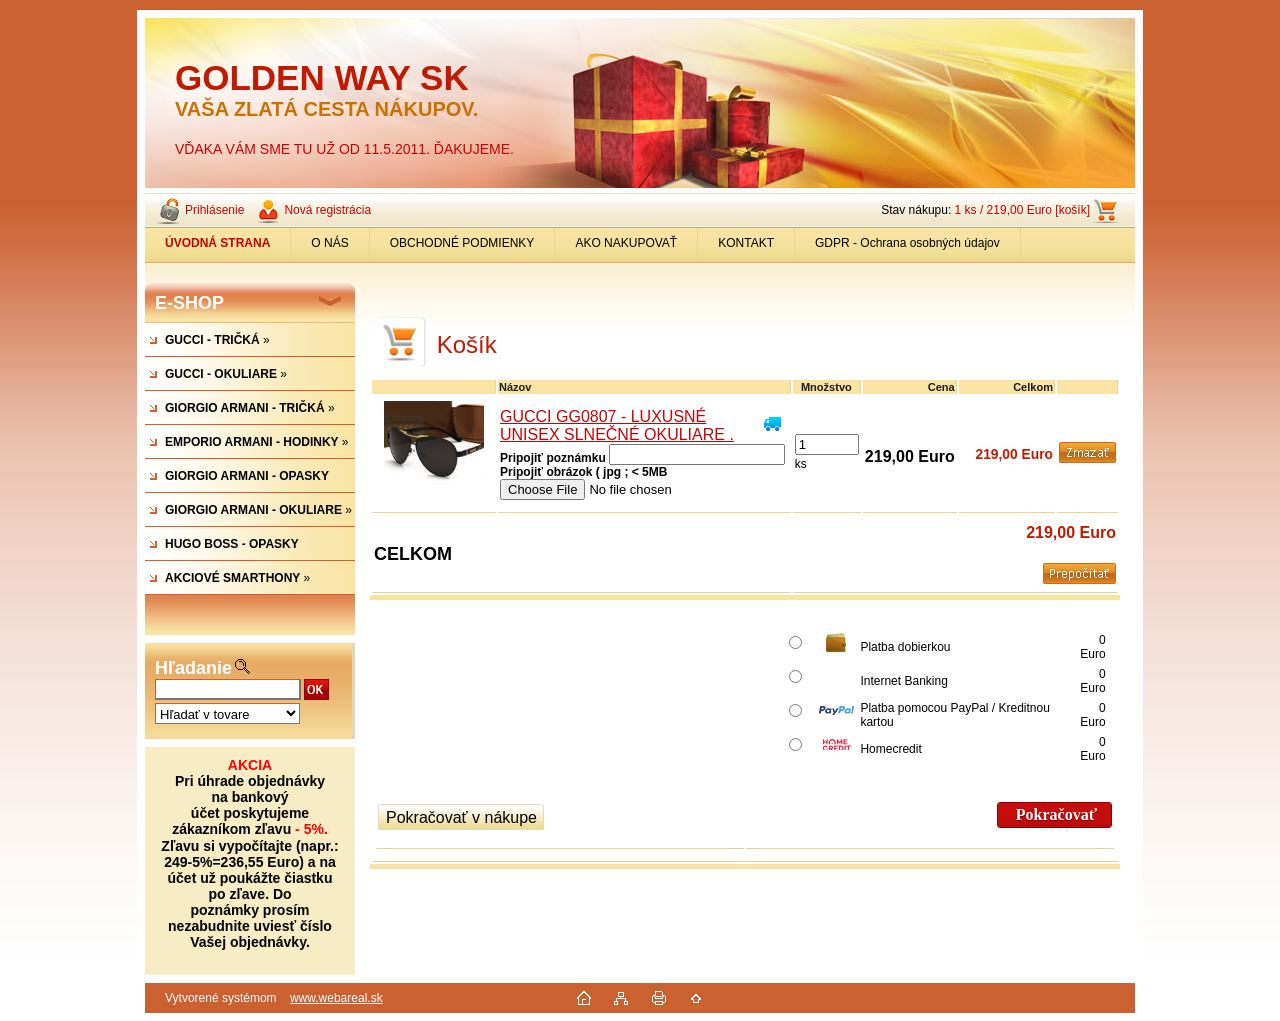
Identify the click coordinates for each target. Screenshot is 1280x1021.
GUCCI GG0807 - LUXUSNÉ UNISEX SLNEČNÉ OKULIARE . (617, 425)
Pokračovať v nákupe (461, 817)
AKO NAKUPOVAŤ (626, 243)
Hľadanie (193, 668)
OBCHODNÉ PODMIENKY (462, 243)
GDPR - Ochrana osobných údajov (907, 243)
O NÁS (329, 243)
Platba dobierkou (905, 647)
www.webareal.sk (336, 998)
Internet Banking (903, 681)
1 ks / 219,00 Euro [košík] (1022, 210)
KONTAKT (746, 243)
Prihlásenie (214, 210)
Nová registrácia (327, 210)
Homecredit (890, 749)
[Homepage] (218, 243)
